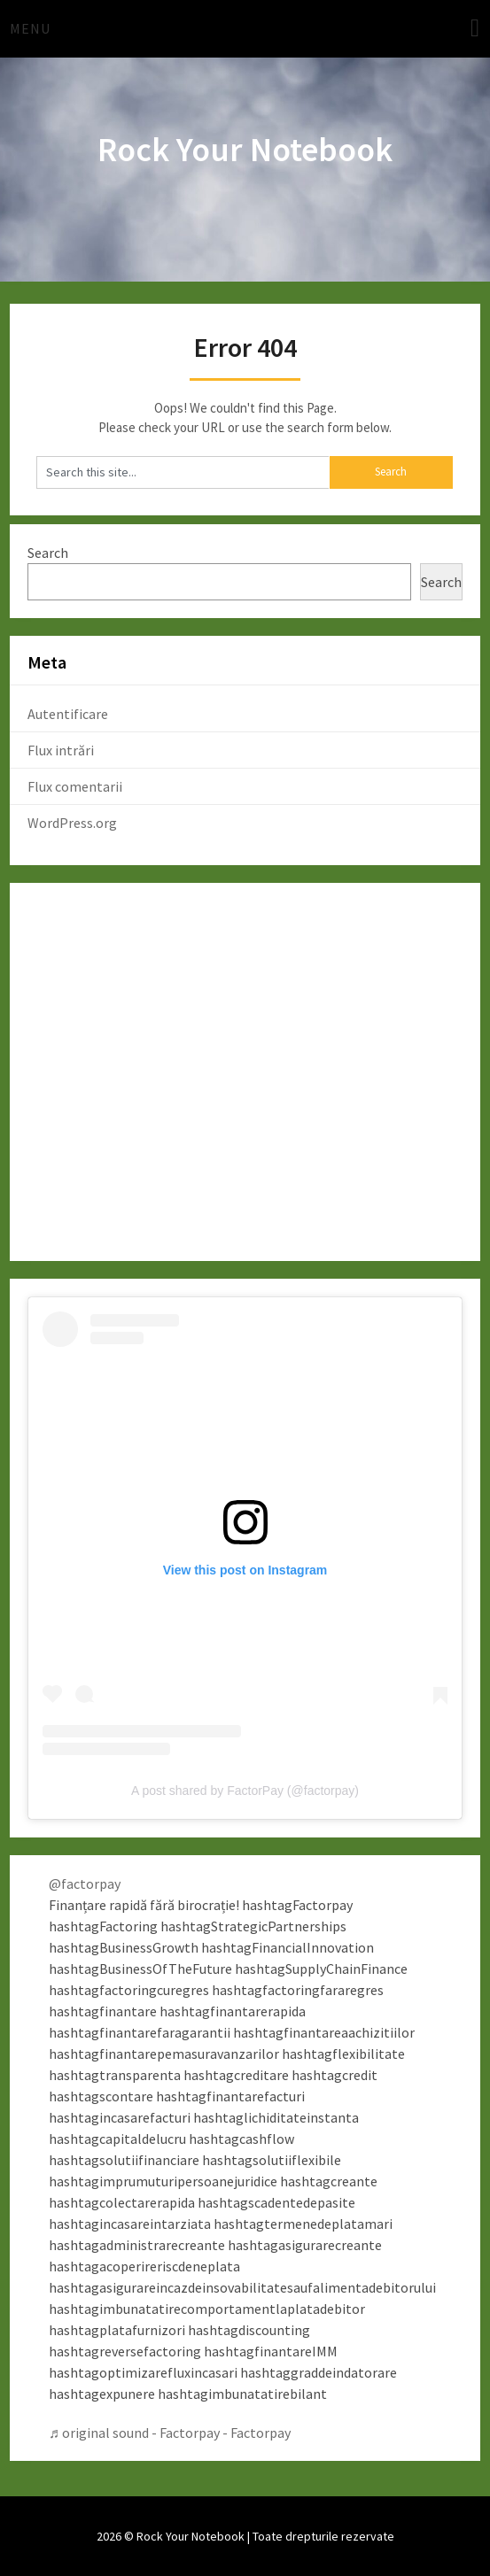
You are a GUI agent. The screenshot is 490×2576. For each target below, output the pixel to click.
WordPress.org (72, 823)
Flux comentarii (74, 786)
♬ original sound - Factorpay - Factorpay (170, 2432)
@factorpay (85, 1883)
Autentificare (67, 714)
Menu (30, 28)
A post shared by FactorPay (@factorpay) (245, 1790)
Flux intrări (60, 750)
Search (47, 552)
